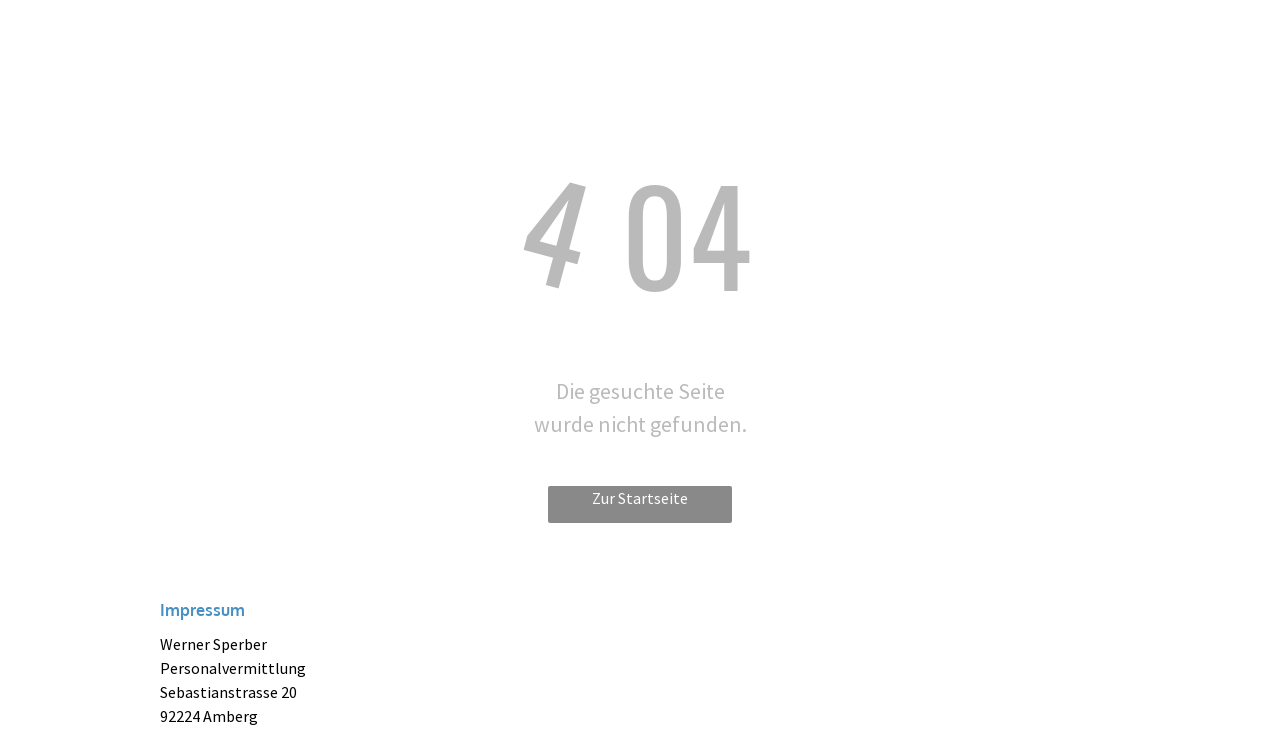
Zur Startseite (640, 498)
